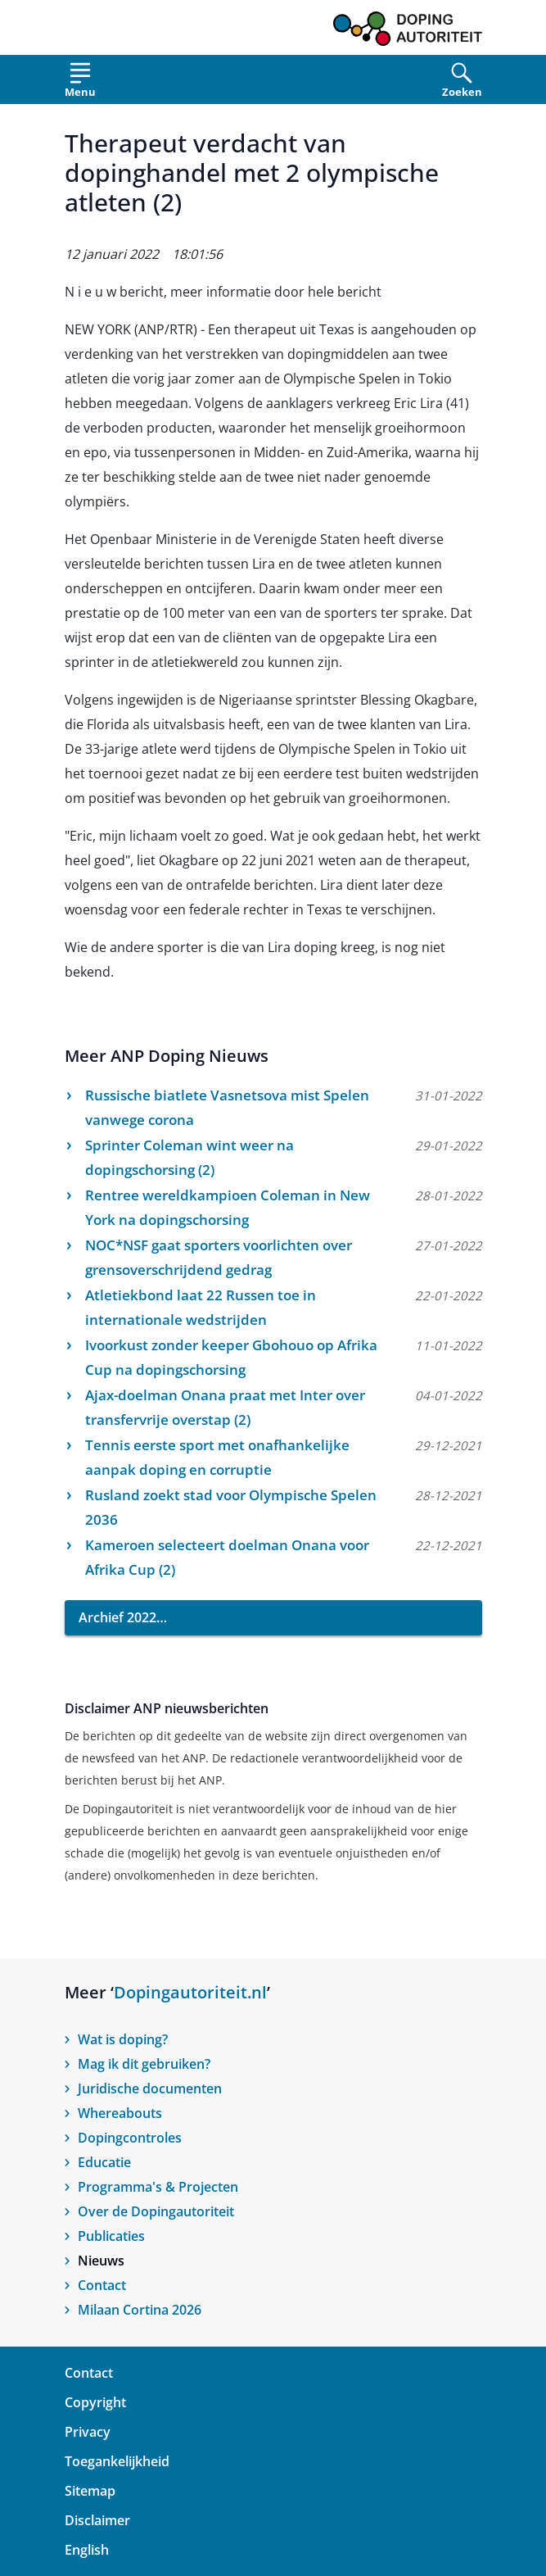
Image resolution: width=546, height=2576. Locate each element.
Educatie (104, 2162)
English (87, 2550)
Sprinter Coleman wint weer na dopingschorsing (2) (189, 1157)
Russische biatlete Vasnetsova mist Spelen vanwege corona (227, 1107)
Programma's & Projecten (158, 2187)
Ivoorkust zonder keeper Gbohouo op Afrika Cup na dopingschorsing (231, 1357)
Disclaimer (97, 2520)
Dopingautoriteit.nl (190, 1992)
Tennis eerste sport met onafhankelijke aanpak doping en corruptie (217, 1457)
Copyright (95, 2402)
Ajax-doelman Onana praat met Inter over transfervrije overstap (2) (225, 1407)
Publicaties (111, 2236)
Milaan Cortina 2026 (139, 2310)
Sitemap (90, 2491)
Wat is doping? (123, 2039)
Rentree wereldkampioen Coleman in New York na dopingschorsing (227, 1207)
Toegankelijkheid (117, 2461)
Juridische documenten (150, 2088)
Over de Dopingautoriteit (156, 2211)
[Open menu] (80, 83)
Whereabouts (120, 2113)
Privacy (88, 2432)
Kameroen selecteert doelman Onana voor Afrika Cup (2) (227, 1557)
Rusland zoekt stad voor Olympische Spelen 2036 (231, 1507)
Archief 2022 (117, 1617)
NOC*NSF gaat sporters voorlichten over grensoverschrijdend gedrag (218, 1257)
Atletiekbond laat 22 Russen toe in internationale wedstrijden (200, 1307)
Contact (102, 2285)
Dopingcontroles (130, 2138)
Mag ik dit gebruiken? (144, 2064)
